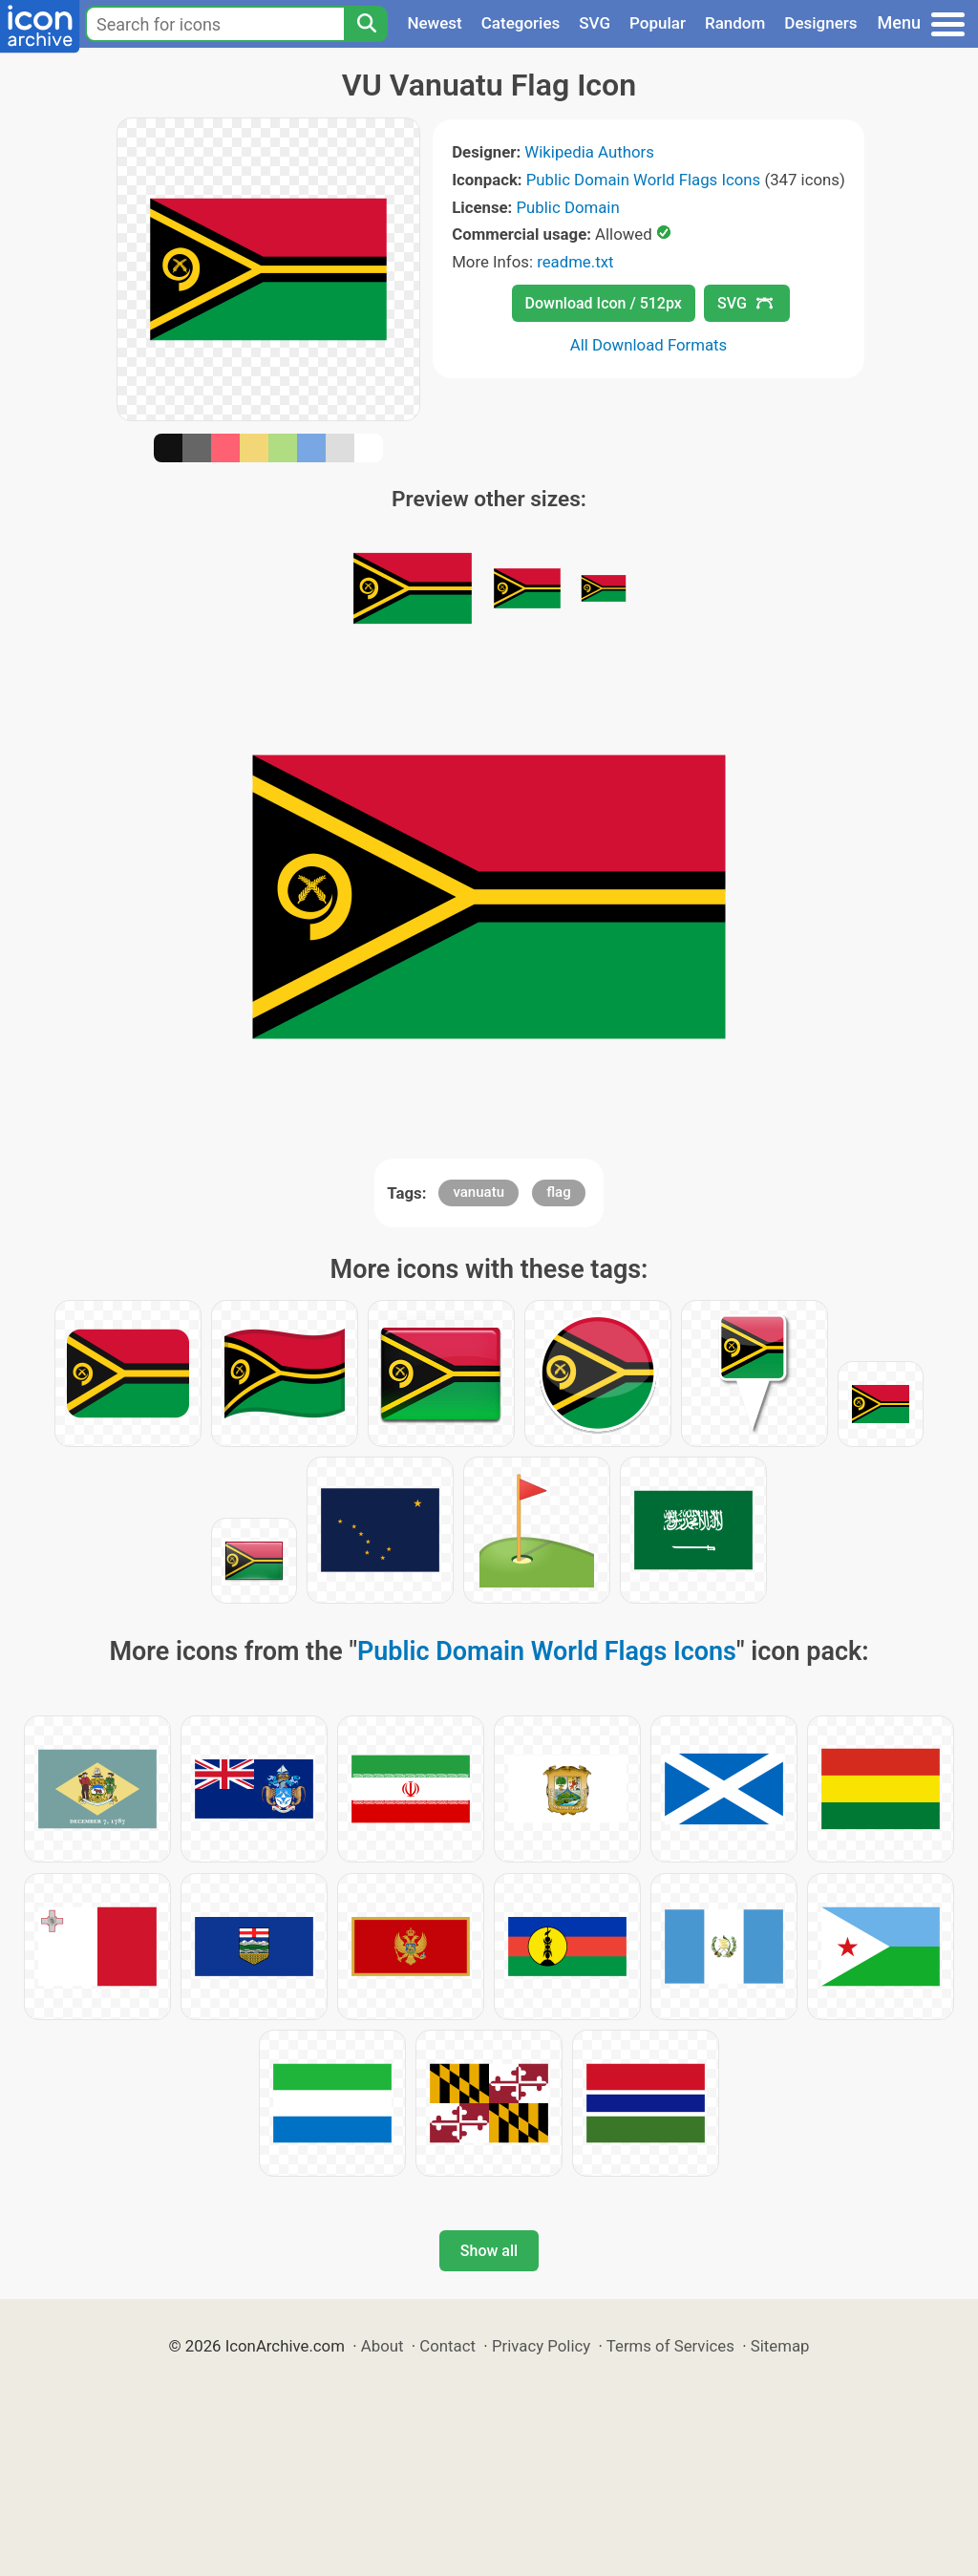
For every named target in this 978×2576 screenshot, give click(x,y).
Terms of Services (670, 2345)
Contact (447, 2345)
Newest (434, 22)
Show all (489, 2251)
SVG (594, 22)
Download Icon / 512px (603, 303)
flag (558, 1192)
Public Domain (568, 207)
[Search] (366, 24)
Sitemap (780, 2345)
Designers (820, 22)
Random (735, 22)
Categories (521, 22)
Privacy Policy (541, 2345)
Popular (657, 22)
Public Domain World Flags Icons (643, 179)
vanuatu (478, 1192)
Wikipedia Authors (588, 151)
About (382, 2345)
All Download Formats (649, 344)
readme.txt (575, 261)
